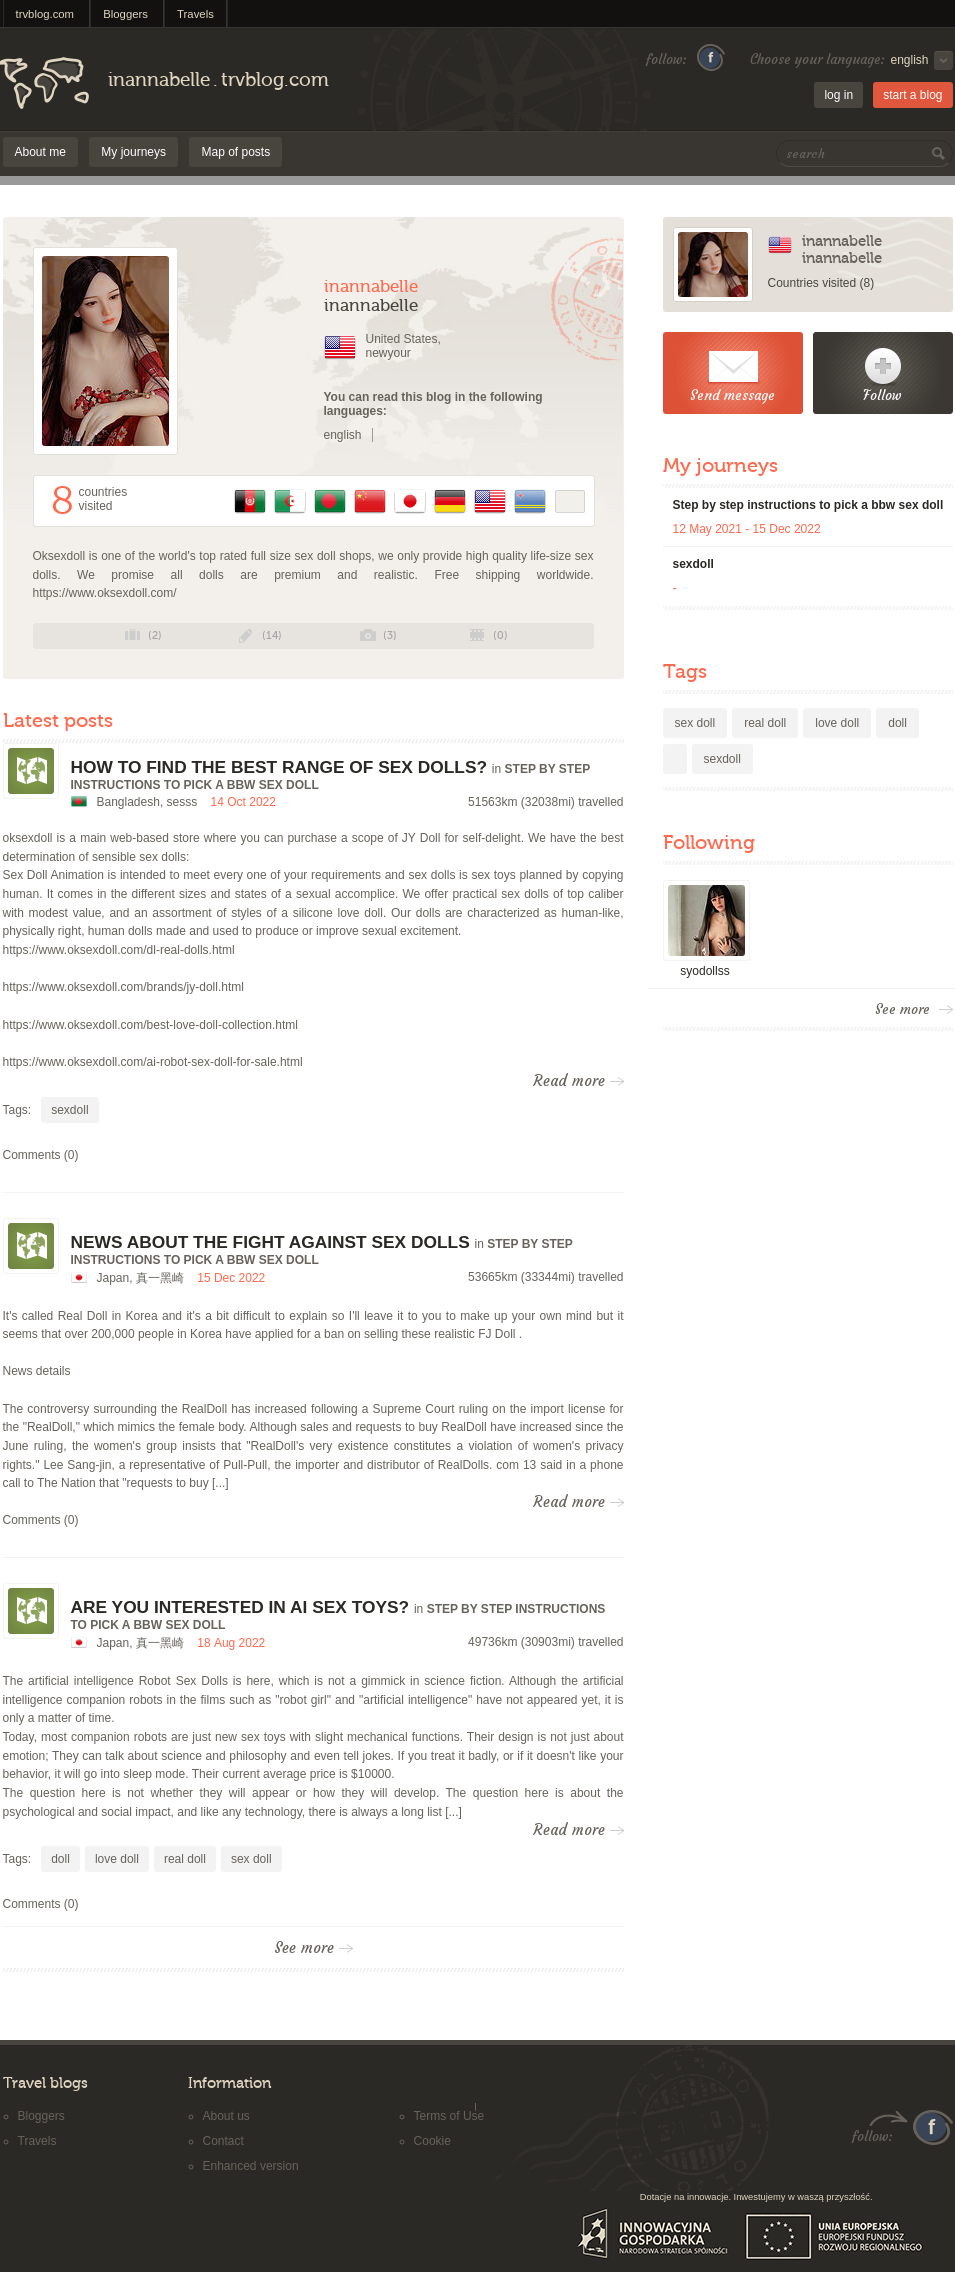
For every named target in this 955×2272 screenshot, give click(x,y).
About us (226, 2116)
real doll (185, 1859)
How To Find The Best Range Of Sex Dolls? (279, 767)
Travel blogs (45, 2083)
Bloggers (125, 14)
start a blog (912, 95)
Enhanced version (251, 2166)
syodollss (704, 971)
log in (838, 95)
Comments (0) (41, 1155)
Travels (195, 14)
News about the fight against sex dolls (270, 1242)
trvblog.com (45, 14)
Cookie (432, 2141)
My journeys (133, 152)
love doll (117, 1859)
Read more (578, 1081)
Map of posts (235, 152)
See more (313, 1948)
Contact (223, 2141)
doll (60, 1859)
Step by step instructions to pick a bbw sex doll (808, 505)
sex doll (251, 1859)
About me (40, 152)
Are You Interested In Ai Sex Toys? (240, 1607)
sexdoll (69, 1110)
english (343, 435)
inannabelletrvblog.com (218, 80)
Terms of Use (449, 2116)
